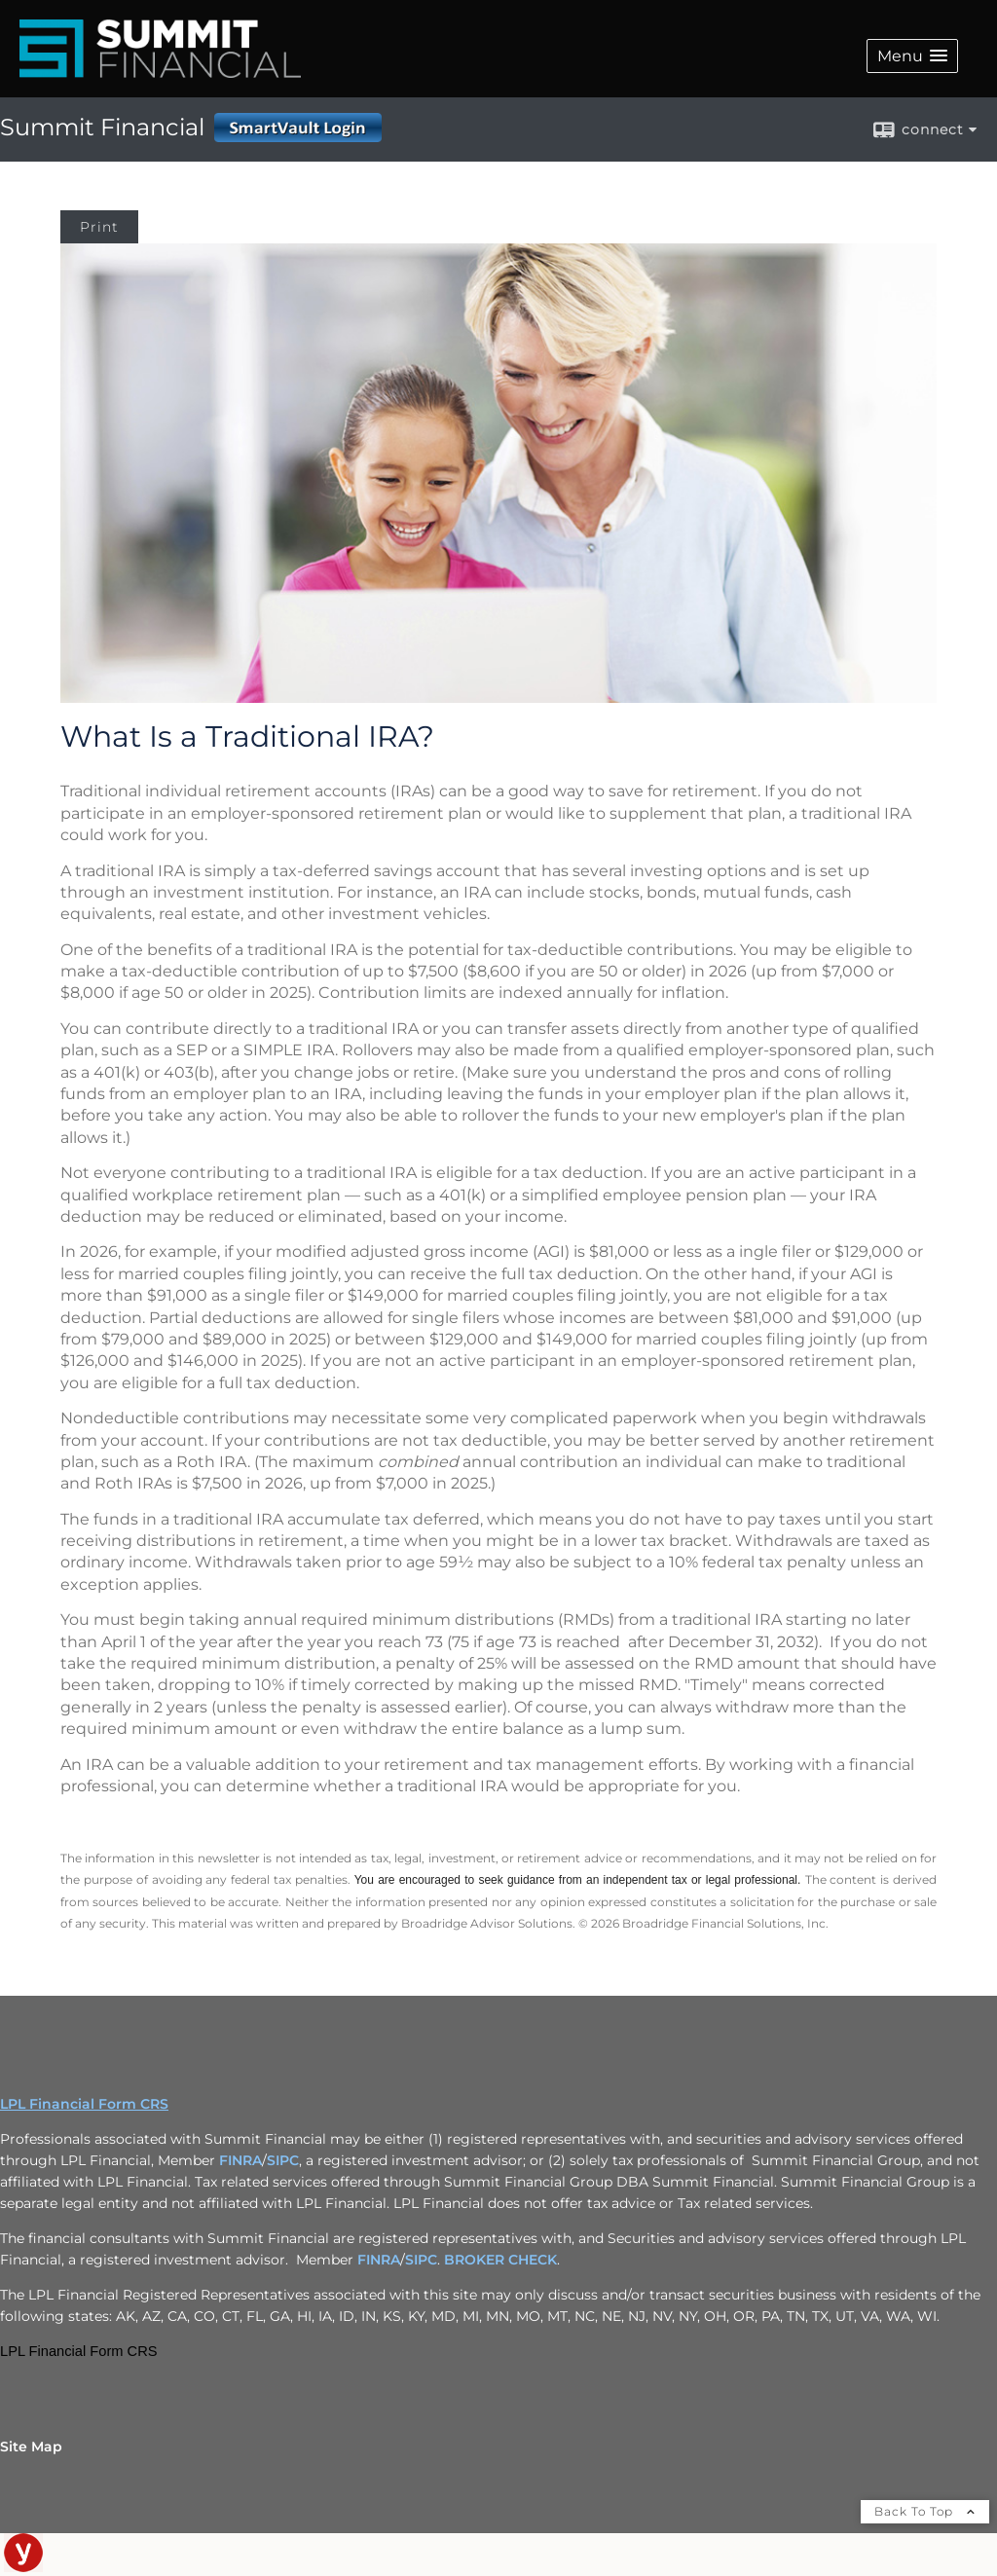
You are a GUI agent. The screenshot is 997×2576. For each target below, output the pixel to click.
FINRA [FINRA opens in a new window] (240, 2160)
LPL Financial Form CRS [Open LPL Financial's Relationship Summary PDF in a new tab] (84, 2104)
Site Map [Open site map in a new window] (31, 2446)
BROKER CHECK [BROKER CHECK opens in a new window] (500, 2259)
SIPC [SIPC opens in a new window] (283, 2160)
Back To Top (925, 2511)
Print (99, 227)
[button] (912, 56)
